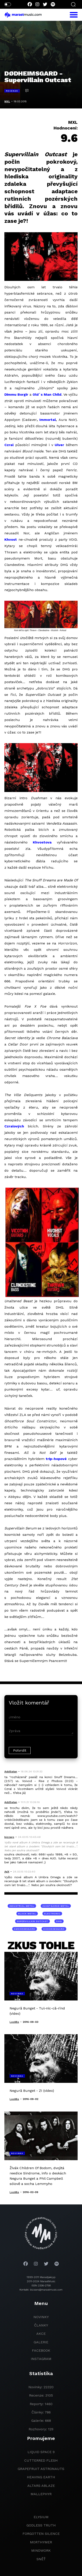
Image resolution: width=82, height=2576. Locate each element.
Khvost (10, 539)
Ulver (59, 445)
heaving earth (41, 2477)
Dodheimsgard (54, 1929)
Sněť (41, 2559)
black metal (27, 1913)
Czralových (14, 1126)
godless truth (41, 2525)
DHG (59, 1921)
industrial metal (21, 1906)
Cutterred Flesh (41, 2460)
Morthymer (41, 2542)
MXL (7, 101)
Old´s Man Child (47, 394)
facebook (41, 2350)
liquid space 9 (41, 2452)
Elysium (41, 2517)
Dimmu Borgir (16, 394)
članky (41, 2325)
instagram (41, 2359)
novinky (41, 2317)
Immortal (47, 420)
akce (41, 2334)
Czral (9, 445)
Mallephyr (41, 2494)
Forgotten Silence (41, 2534)
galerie (41, 2342)
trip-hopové (56, 1459)
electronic (52, 1913)
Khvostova (42, 842)
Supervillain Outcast (32, 1921)
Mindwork (41, 2550)
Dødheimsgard (24, 1929)
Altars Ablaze (41, 2486)
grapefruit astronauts (41, 2469)
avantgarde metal (55, 1906)
